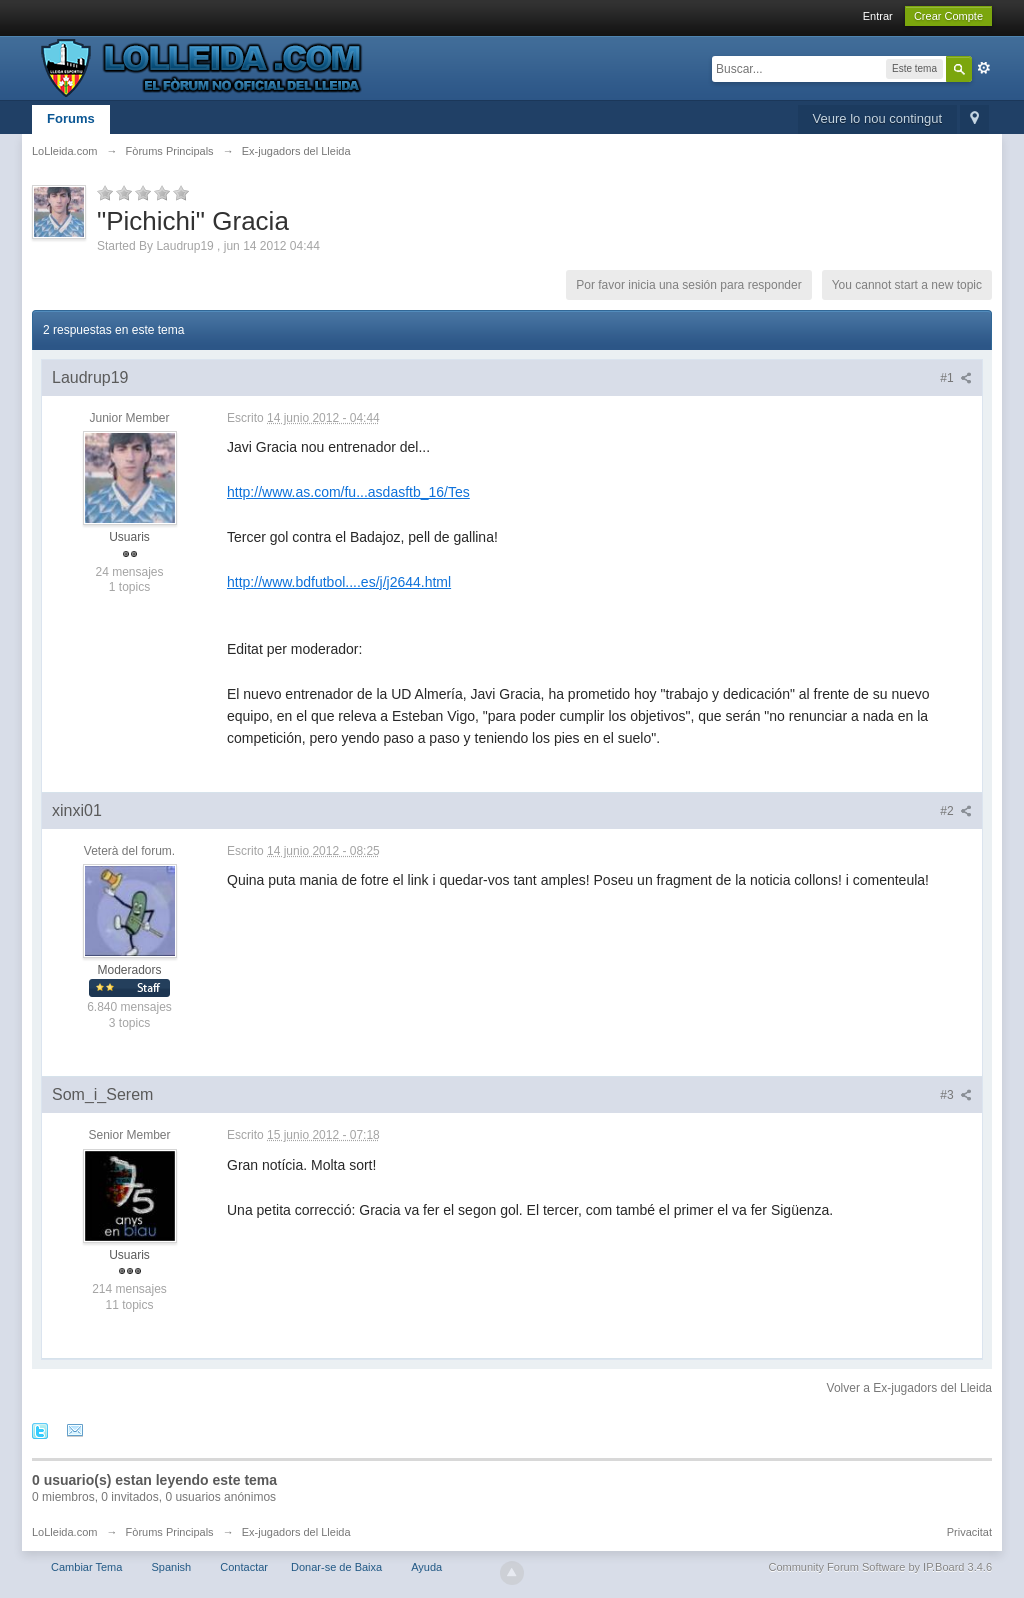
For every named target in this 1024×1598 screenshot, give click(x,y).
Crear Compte (948, 16)
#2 (956, 811)
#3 (956, 1095)
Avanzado (984, 68)
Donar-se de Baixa (336, 1567)
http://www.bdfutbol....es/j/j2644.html (339, 582)
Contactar (244, 1567)
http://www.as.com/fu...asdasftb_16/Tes (348, 492)
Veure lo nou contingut (877, 118)
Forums (71, 118)
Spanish (171, 1567)
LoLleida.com (64, 1532)
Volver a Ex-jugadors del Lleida (909, 1388)
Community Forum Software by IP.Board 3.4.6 (880, 1567)
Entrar (878, 16)
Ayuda (426, 1567)
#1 (956, 378)
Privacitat (969, 1532)
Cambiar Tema (86, 1567)
